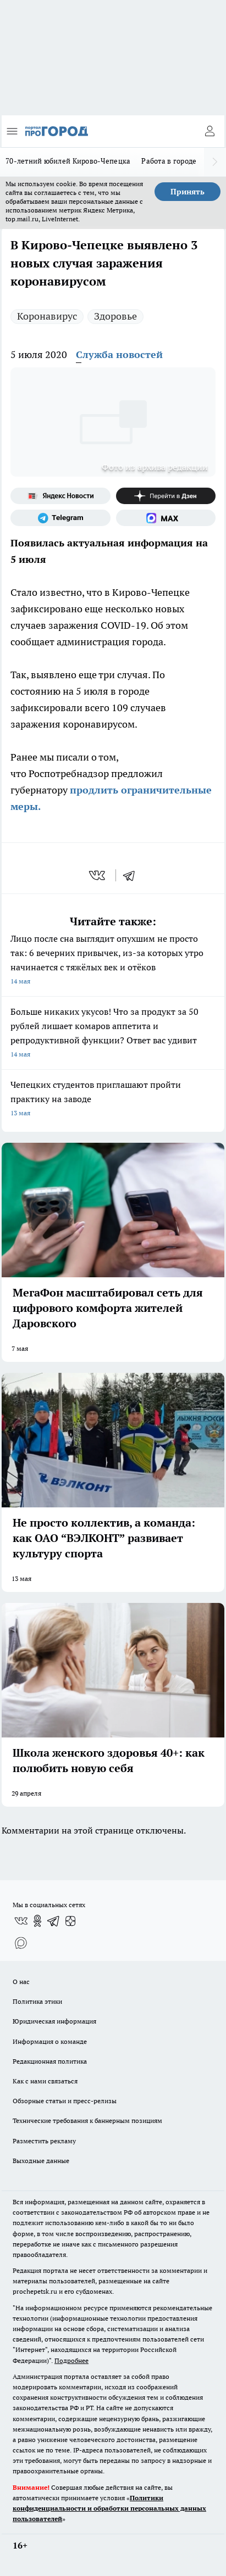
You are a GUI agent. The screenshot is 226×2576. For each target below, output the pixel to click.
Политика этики (37, 2001)
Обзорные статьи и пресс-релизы (65, 2101)
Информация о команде (50, 2041)
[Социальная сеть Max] (166, 518)
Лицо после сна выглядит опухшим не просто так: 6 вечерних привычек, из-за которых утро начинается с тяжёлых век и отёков (113, 960)
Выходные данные (41, 2160)
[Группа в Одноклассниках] (37, 1921)
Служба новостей (119, 354)
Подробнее (71, 2360)
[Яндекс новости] (60, 496)
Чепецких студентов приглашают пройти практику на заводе (113, 1099)
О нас (21, 1981)
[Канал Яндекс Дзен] (166, 496)
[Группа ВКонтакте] (21, 1921)
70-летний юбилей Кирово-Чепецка (67, 161)
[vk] (98, 875)
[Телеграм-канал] (60, 518)
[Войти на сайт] (210, 131)
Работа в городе (168, 161)
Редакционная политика (50, 2061)
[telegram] (133, 875)
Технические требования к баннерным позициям (87, 2120)
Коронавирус (47, 316)
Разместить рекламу (44, 2141)
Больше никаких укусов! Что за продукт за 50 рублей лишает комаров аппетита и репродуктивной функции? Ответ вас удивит (113, 1033)
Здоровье (115, 316)
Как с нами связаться (45, 2081)
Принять (187, 192)
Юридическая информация (54, 2021)
